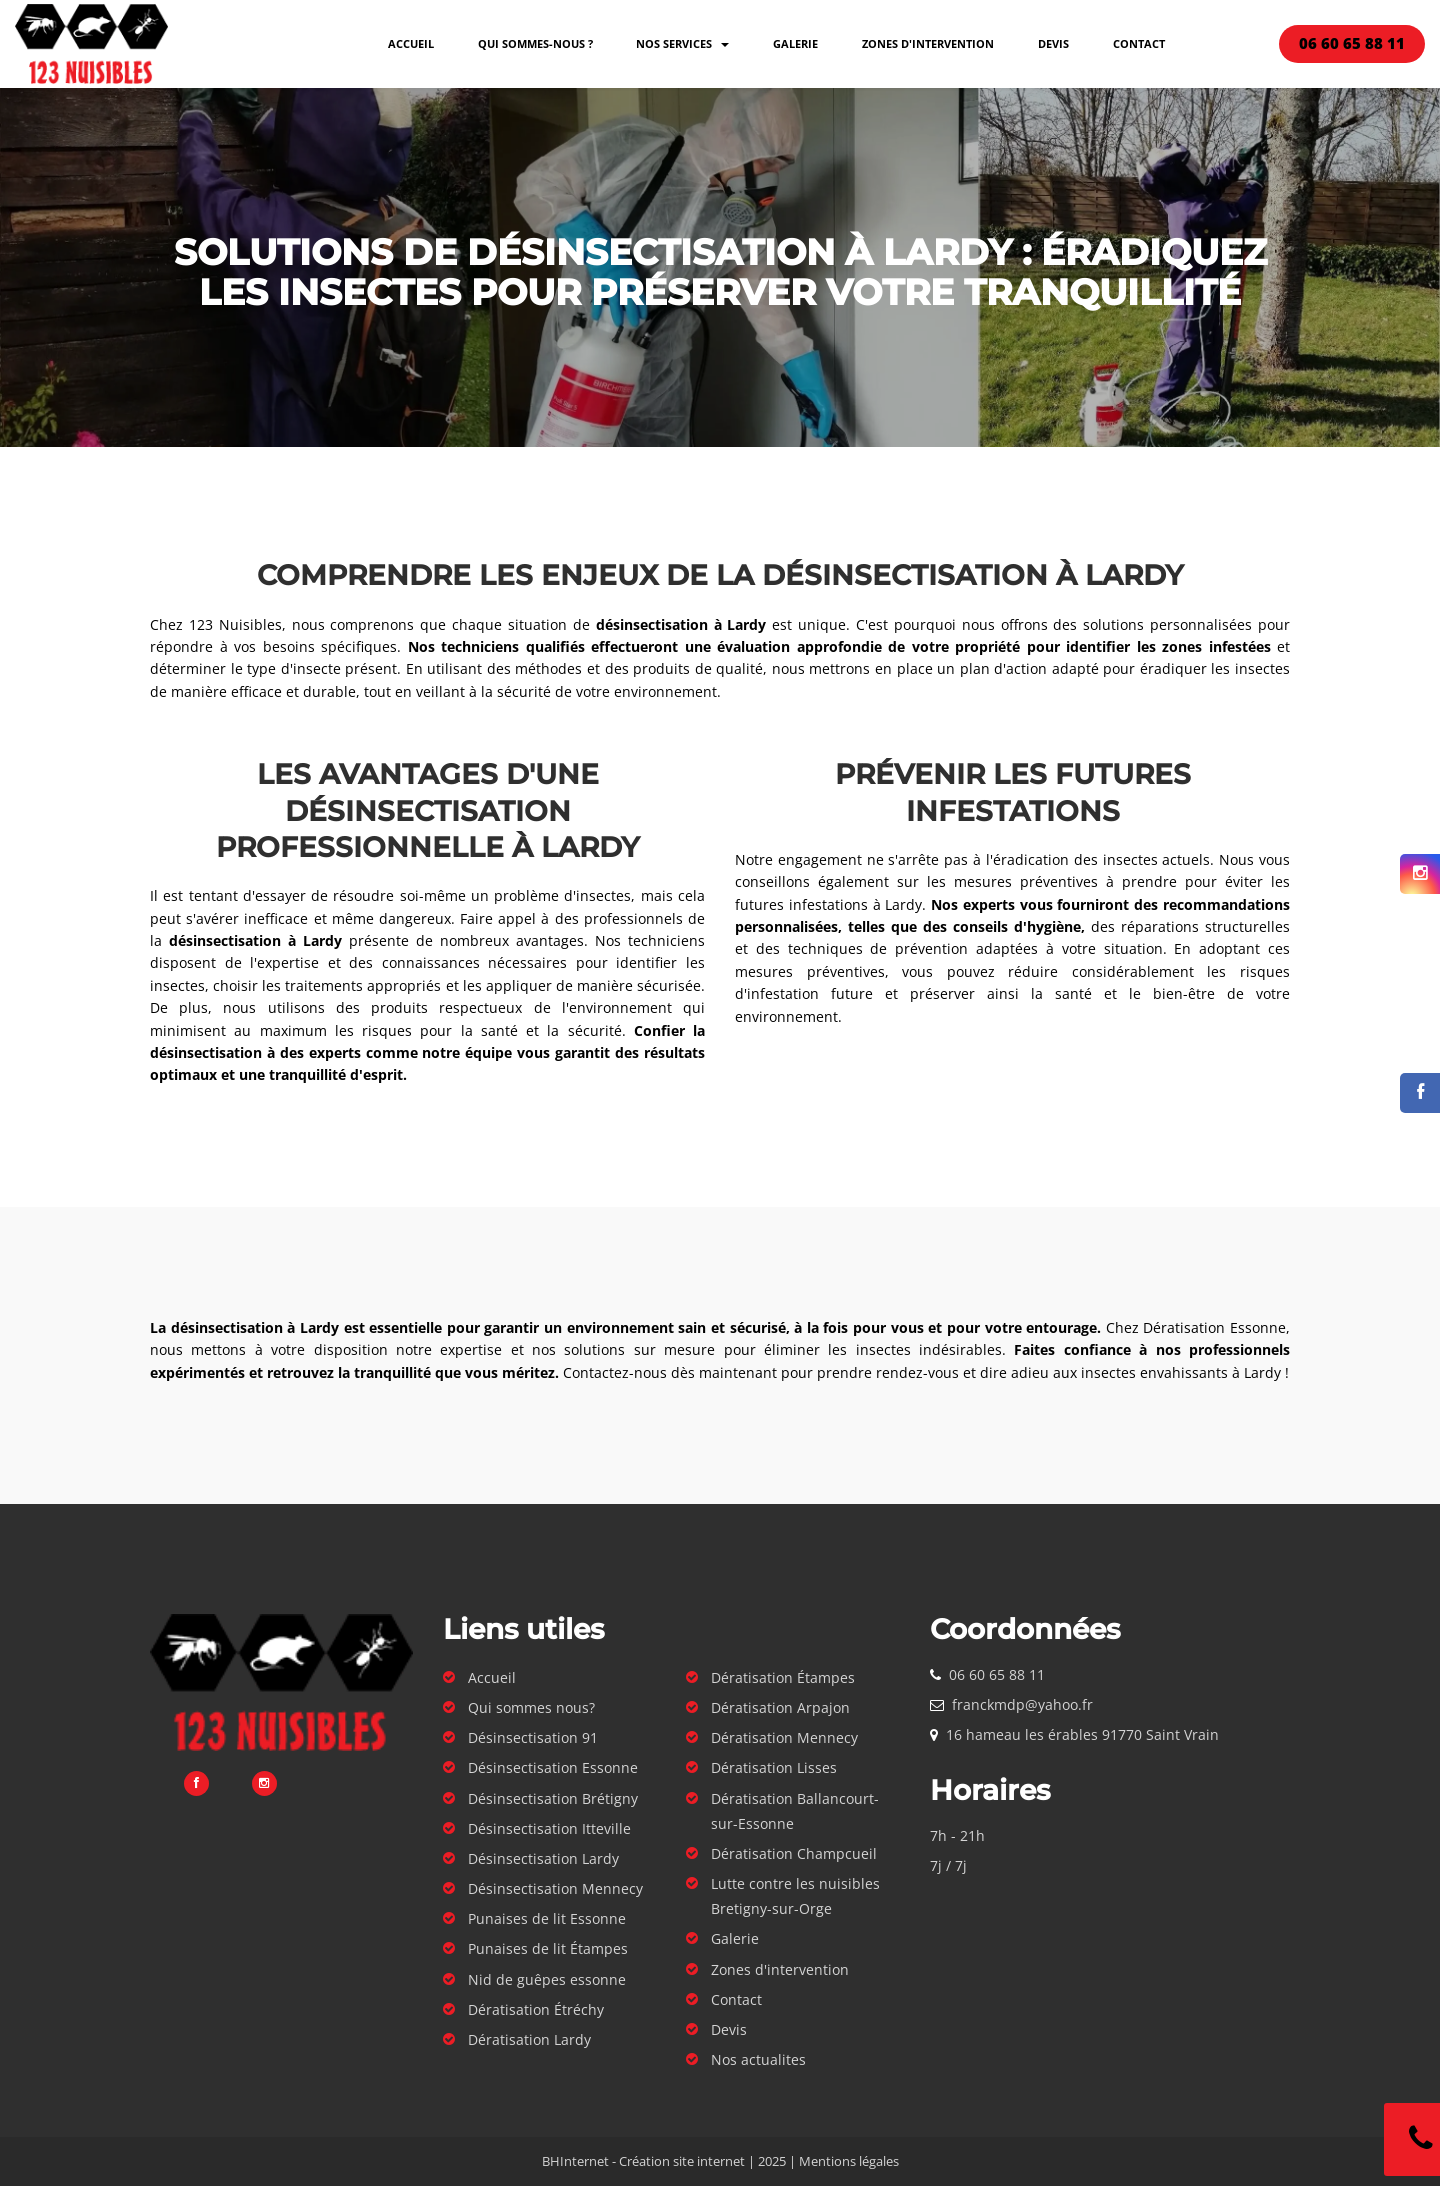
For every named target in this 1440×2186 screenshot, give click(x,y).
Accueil (411, 43)
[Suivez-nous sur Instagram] (1420, 874)
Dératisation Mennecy (784, 1737)
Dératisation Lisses (774, 1767)
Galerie (795, 43)
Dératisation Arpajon (780, 1707)
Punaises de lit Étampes (548, 1948)
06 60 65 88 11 (997, 1674)
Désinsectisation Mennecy (555, 1888)
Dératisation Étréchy (536, 2009)
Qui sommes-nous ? (535, 43)
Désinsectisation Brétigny (553, 1798)
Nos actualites (758, 2059)
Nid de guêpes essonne (547, 1979)
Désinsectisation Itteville (549, 1828)
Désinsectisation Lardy (543, 1858)
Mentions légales (849, 2161)
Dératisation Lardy (529, 2039)
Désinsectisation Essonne (553, 1767)
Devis (1053, 43)
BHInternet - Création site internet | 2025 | (670, 2161)
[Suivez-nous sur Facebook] (1420, 1093)
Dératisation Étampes (783, 1677)
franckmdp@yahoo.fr (1022, 1704)
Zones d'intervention (928, 43)
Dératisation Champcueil (794, 1853)
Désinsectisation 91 (533, 1737)
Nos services (682, 43)
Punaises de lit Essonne (547, 1918)
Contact (1139, 43)
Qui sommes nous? (531, 1707)
